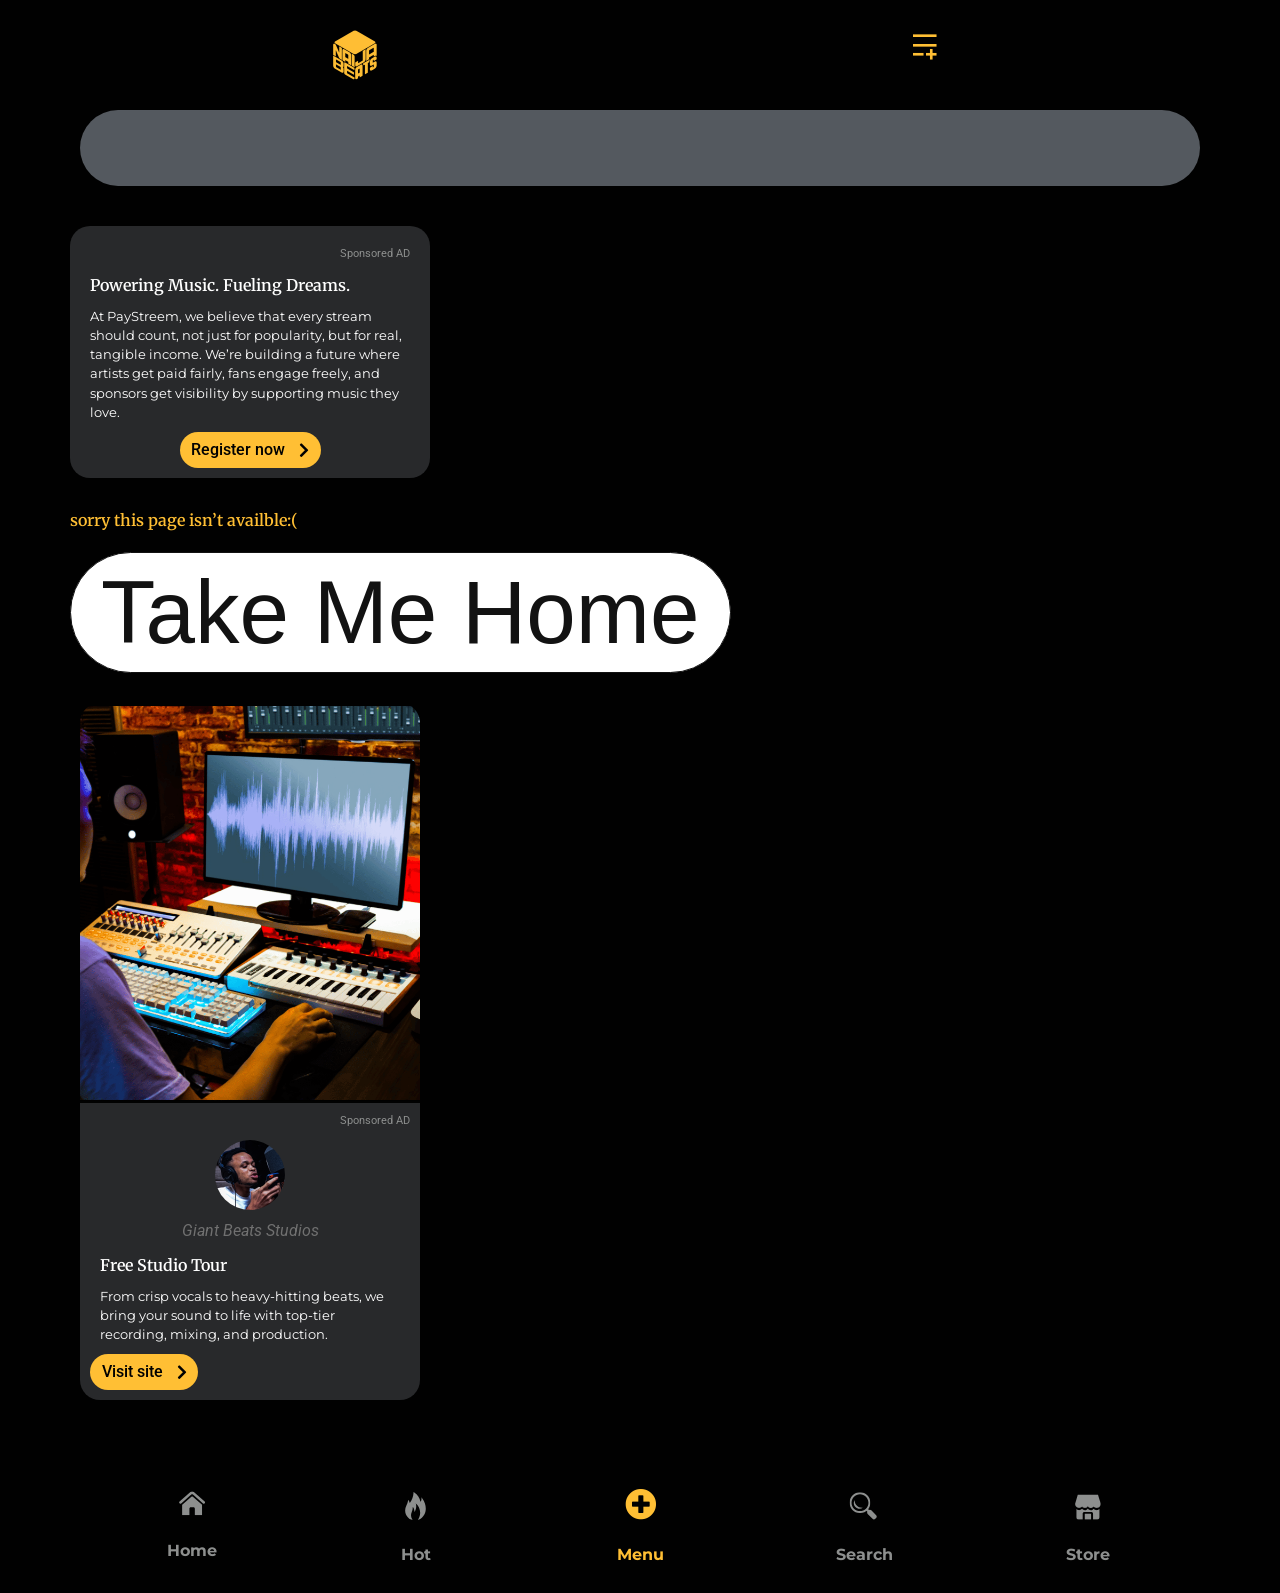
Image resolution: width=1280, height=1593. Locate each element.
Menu (640, 1554)
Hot (416, 1554)
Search (864, 1554)
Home (192, 1554)
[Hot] (416, 1500)
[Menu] (640, 1500)
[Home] (192, 1500)
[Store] (1088, 1500)
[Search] (864, 1500)
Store (1088, 1554)
